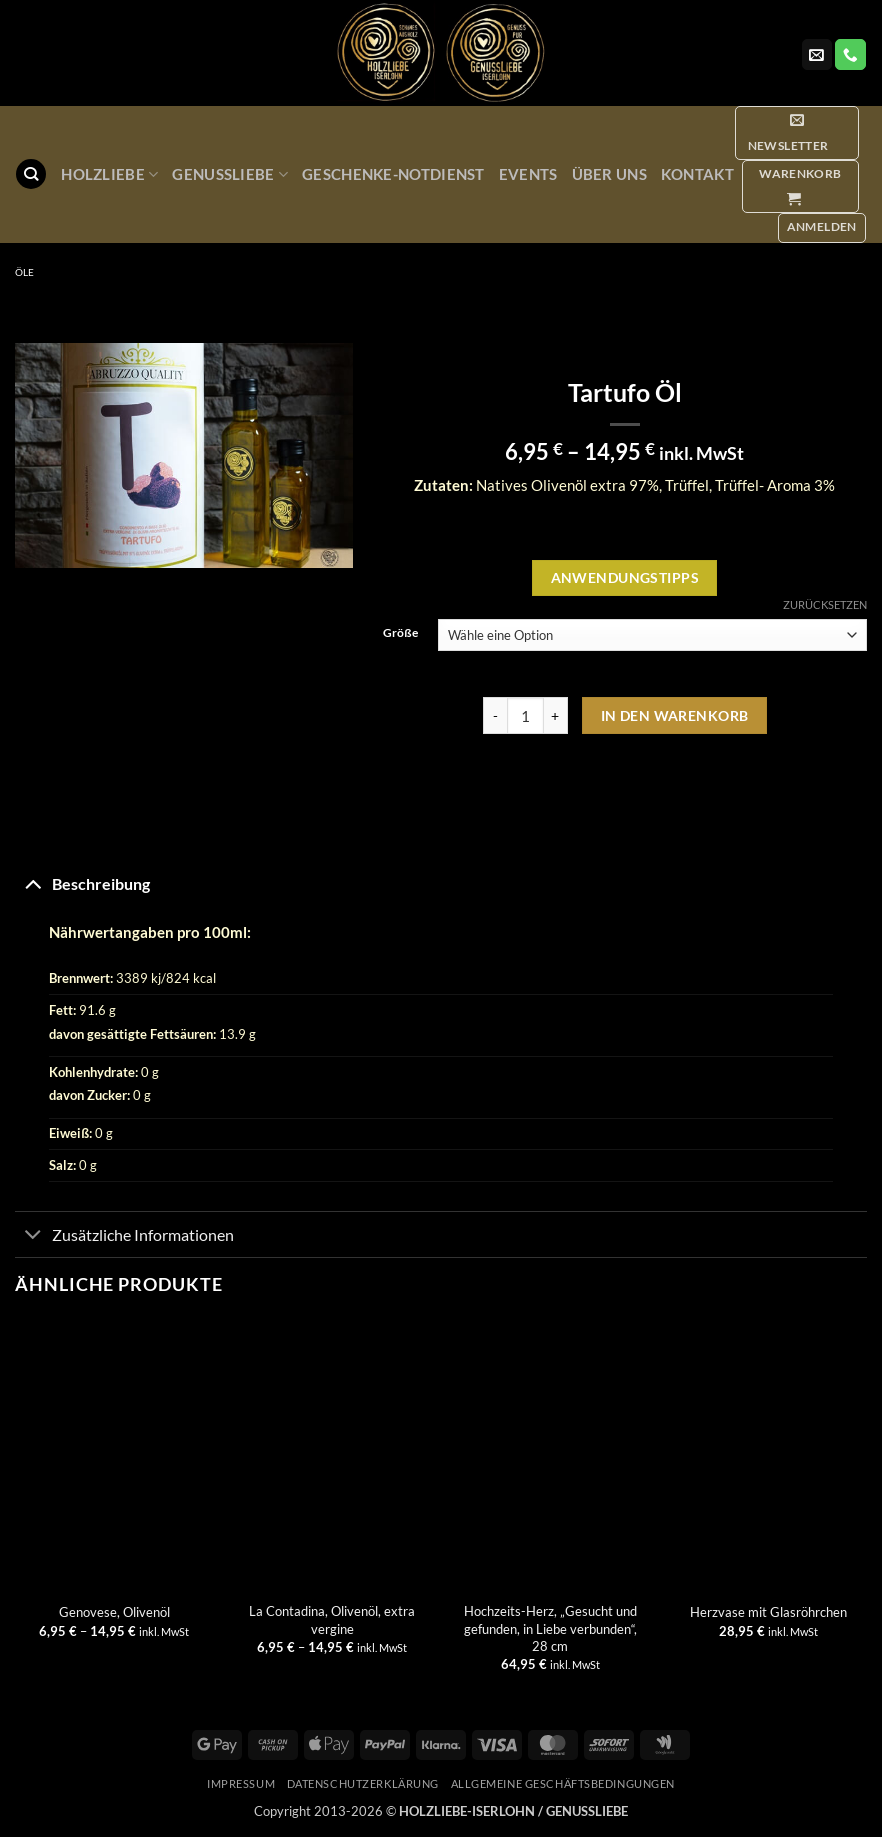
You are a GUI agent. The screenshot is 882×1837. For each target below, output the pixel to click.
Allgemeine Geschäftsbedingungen (563, 1783)
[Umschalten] (33, 882)
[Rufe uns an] (850, 54)
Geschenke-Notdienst (393, 174)
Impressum (241, 1783)
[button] (796, 133)
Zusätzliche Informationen (124, 1236)
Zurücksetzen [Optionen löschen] (825, 604)
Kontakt (697, 174)
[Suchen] (30, 174)
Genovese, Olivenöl (114, 1612)
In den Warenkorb (675, 715)
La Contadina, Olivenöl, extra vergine (332, 1619)
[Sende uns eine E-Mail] (817, 54)
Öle (24, 272)
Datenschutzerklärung (363, 1783)
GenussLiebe (230, 174)
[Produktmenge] (525, 715)
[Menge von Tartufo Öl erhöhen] (556, 715)
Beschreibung (82, 882)
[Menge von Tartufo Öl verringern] (495, 715)
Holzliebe (109, 174)
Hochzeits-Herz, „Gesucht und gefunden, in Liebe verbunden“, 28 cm (550, 1628)
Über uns (609, 174)
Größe (400, 633)
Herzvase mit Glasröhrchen (768, 1612)
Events (528, 174)
